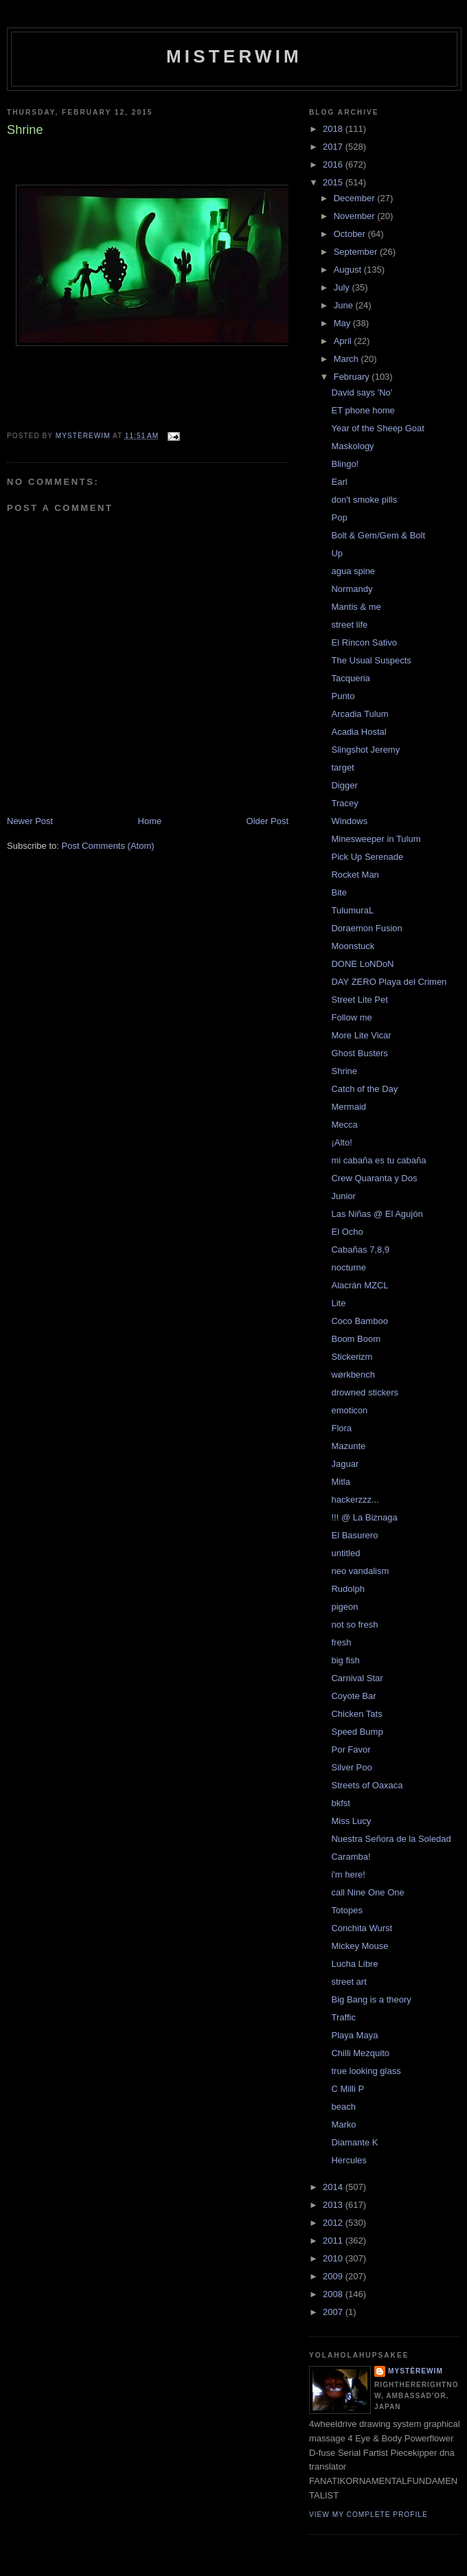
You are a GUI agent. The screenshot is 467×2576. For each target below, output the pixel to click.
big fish (345, 1660)
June (345, 305)
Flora (341, 1428)
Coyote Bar (353, 1696)
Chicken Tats (356, 1714)
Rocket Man (354, 874)
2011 (334, 2240)
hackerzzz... (354, 1499)
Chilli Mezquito (360, 2053)
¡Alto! (341, 1142)
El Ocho (347, 1232)
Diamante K (354, 2142)
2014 (334, 2187)
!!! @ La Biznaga (364, 1517)
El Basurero (354, 1535)
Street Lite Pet (359, 999)
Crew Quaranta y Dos (374, 1178)
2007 (334, 2312)
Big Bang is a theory (371, 1999)
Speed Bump (357, 1731)
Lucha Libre (354, 1964)
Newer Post (30, 821)
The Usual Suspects (371, 660)
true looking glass (365, 2071)
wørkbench (353, 1374)
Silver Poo (351, 1767)
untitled (345, 1553)
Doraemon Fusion (366, 928)
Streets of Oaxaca (366, 1785)
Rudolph (347, 1589)
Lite (338, 1303)
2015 (334, 182)
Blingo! (344, 464)
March (347, 359)
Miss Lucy (351, 1821)
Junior (343, 1196)
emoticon (349, 1410)
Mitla (340, 1482)
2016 (334, 164)
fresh (341, 1642)
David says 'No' (361, 392)
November (356, 216)
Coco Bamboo (359, 1321)
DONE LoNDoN (362, 964)
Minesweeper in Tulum (375, 839)
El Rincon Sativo (363, 642)
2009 (334, 2276)
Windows (349, 821)
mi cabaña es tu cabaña (378, 1160)
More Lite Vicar (361, 1035)
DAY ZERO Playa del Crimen (388, 982)
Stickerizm (351, 1357)
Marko (343, 2124)
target (342, 767)
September (357, 252)
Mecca (344, 1124)
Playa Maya (354, 2035)
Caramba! (350, 1856)
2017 (334, 146)
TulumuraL (352, 910)
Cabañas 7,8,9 (360, 1249)
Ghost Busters (359, 1053)
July (343, 287)
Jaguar (344, 1464)
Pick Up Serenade (367, 857)
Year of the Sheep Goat (377, 428)
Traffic (343, 2017)
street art (348, 1981)
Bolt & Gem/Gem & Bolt (378, 535)
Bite (338, 892)
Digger (344, 785)
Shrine (344, 1071)
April (344, 341)
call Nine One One (367, 1892)
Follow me (351, 1017)
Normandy (351, 589)
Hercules (348, 2160)
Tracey (344, 803)
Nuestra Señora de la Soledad (391, 1839)
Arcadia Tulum (359, 714)
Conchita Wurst (361, 1928)
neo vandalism (360, 1571)
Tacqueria (350, 678)
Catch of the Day (364, 1089)
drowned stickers (364, 1392)
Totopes (347, 1910)
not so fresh (354, 1624)
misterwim (234, 56)
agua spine (353, 571)
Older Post (267, 821)
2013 (334, 2205)
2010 (334, 2258)
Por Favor (350, 1749)
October (351, 234)
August (349, 269)
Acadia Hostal (358, 732)
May (343, 323)
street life (349, 624)
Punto (342, 696)
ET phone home (362, 410)
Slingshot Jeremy (365, 749)
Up (337, 553)
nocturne (348, 1267)
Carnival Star (357, 1678)
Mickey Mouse (359, 1946)
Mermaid (348, 1107)
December (356, 198)
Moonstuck (352, 946)
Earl (339, 482)
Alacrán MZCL (359, 1285)
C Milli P (347, 2089)
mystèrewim (415, 2371)
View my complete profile (368, 2514)
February (353, 377)
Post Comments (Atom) (108, 846)
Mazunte (348, 1446)
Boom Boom (355, 1339)
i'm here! (348, 1874)
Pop (339, 517)
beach (343, 2106)
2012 (334, 2223)
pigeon (344, 1607)
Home (150, 821)
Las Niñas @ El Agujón (376, 1214)
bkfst (340, 1803)
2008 (334, 2294)
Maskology (352, 446)
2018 (334, 129)
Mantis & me (355, 607)
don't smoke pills (364, 499)
